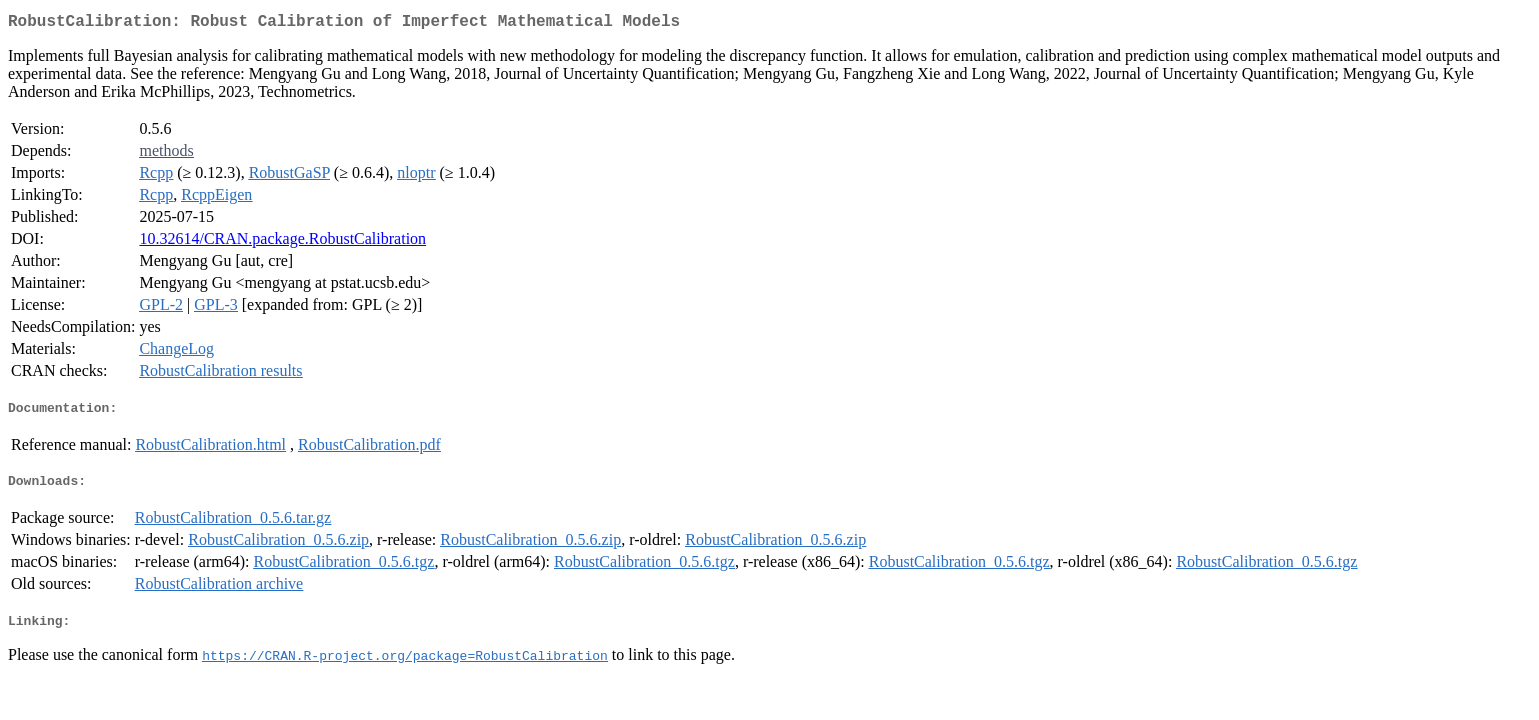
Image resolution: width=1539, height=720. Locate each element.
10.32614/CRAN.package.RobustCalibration (282, 242)
